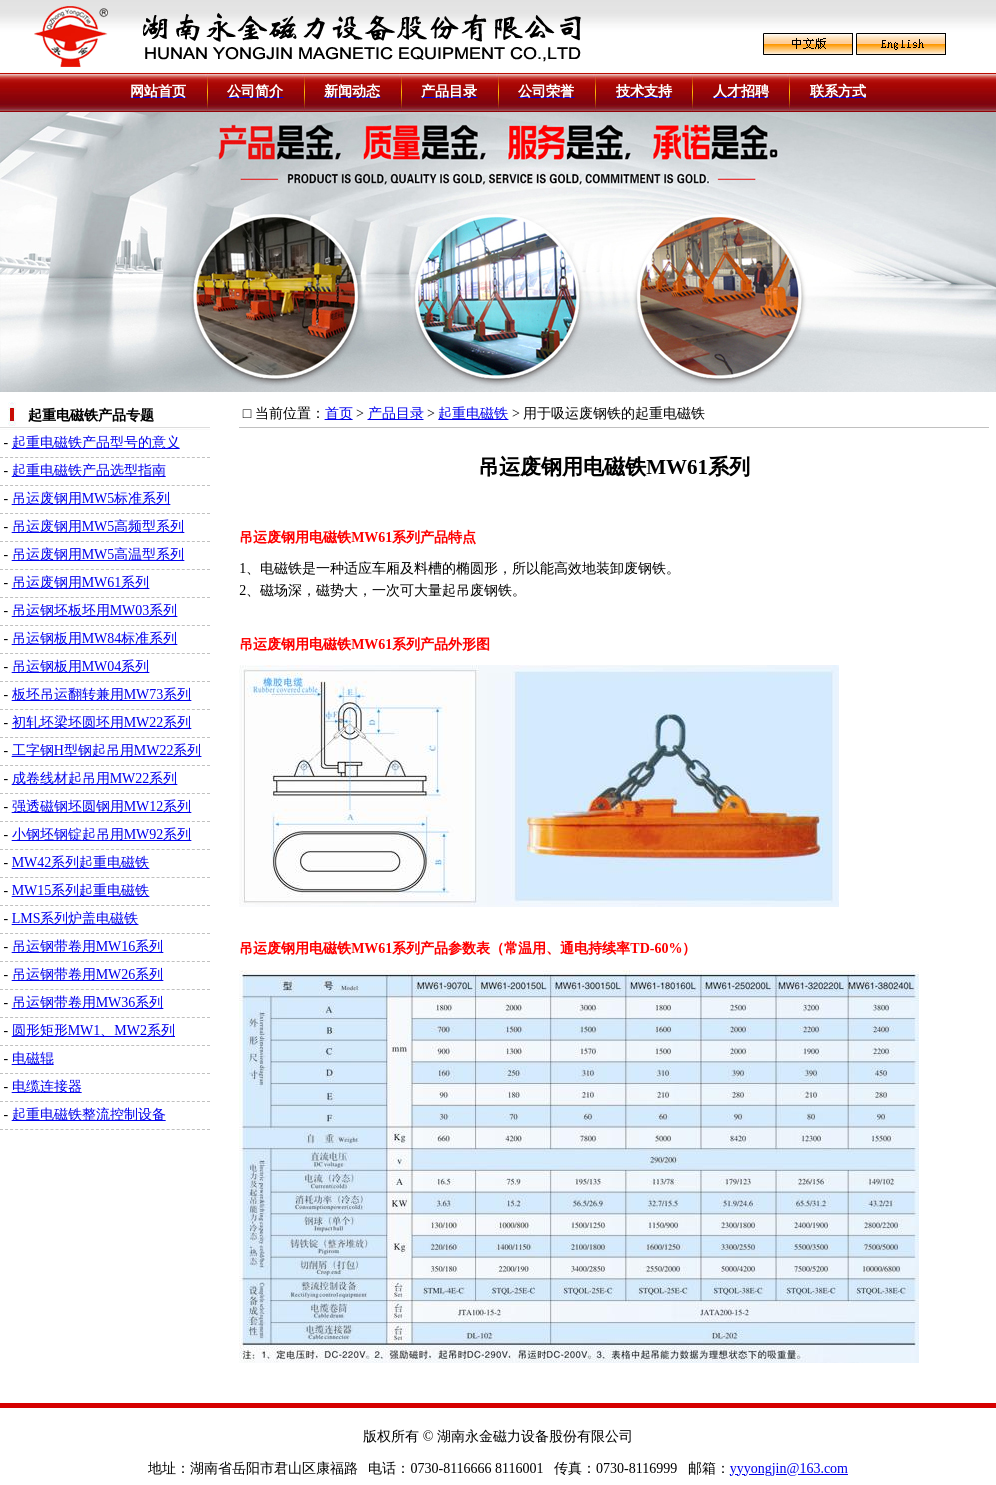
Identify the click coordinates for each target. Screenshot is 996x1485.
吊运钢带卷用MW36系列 (88, 1002)
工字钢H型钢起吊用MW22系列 (107, 750)
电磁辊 (33, 1058)
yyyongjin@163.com (789, 1468)
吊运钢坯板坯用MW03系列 (95, 610)
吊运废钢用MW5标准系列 (91, 498)
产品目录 (396, 413)
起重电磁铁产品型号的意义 (96, 442)
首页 (339, 413)
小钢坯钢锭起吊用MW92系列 (102, 834)
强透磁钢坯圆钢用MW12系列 (102, 806)
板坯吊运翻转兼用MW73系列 (102, 694)
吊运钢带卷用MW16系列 (88, 946)
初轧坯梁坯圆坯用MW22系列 (102, 722)
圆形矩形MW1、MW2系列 (93, 1030)
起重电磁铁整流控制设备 (89, 1114)
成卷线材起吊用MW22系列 (95, 778)
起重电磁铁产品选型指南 (89, 470)
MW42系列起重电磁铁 (81, 862)
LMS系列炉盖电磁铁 (75, 918)
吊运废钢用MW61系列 (81, 582)
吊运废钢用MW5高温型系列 (98, 554)
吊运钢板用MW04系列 (81, 666)
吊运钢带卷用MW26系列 (88, 974)
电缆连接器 (47, 1086)
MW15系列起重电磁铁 (81, 890)
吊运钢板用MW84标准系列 (95, 638)
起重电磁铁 (473, 413)
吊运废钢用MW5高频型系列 (98, 526)
